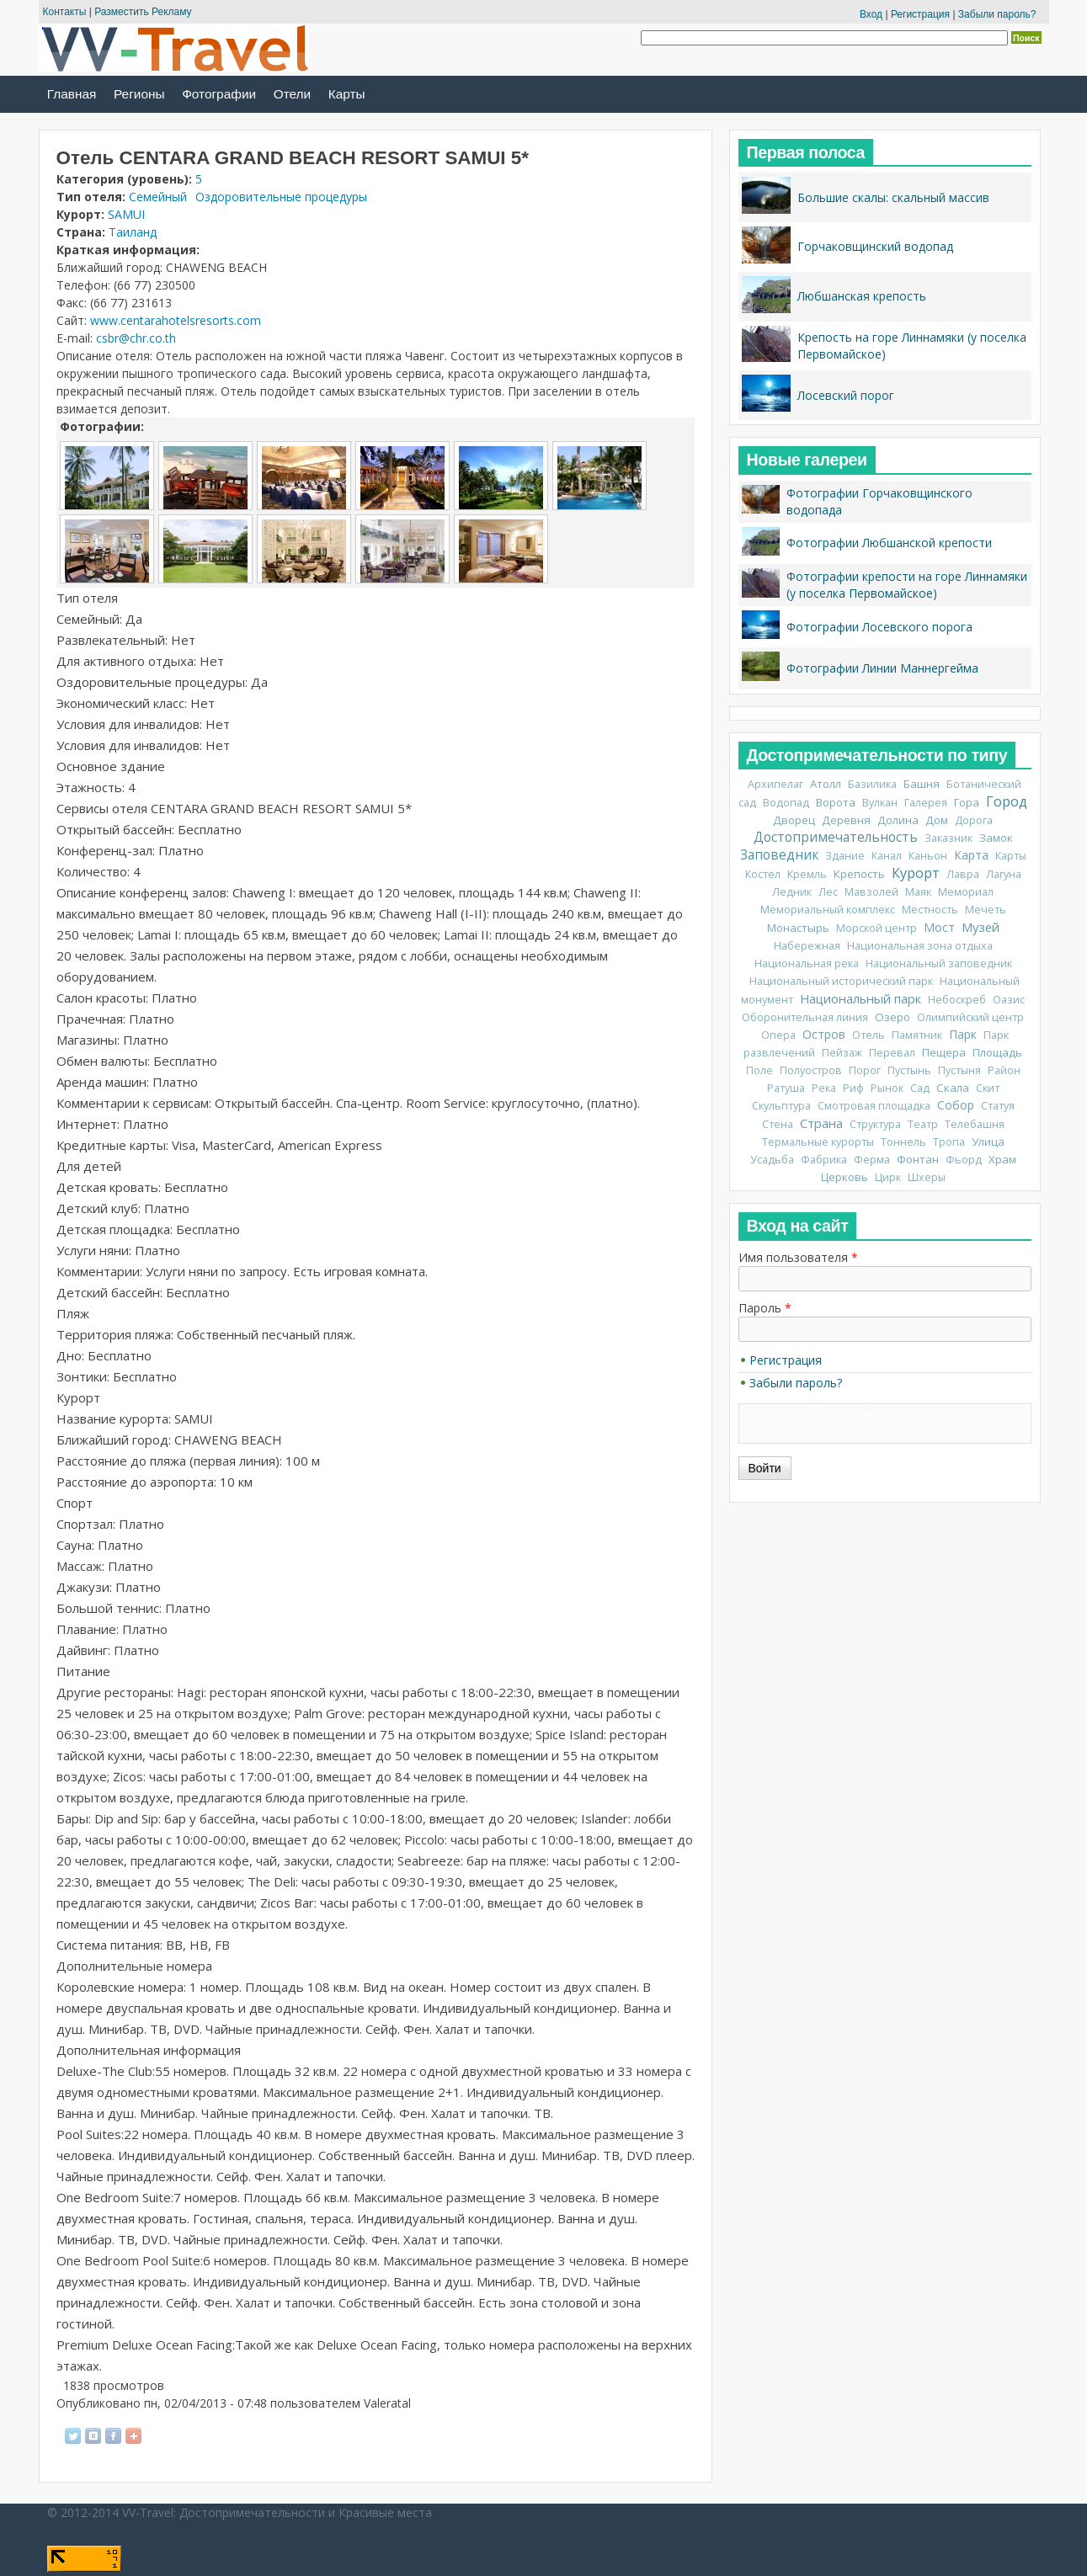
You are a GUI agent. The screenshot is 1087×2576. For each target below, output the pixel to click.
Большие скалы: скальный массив (893, 197)
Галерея (925, 803)
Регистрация (920, 14)
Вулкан (880, 803)
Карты (346, 94)
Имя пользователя (798, 1257)
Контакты (65, 12)
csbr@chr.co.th (136, 338)
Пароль (764, 1308)
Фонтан (918, 1159)
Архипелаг (775, 784)
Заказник (948, 838)
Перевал (892, 1053)
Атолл (825, 783)
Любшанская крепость (861, 296)
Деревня (846, 820)
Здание (845, 856)
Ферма (872, 1159)
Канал (886, 856)
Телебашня (974, 1124)
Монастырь (798, 927)
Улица (988, 1141)
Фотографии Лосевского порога (879, 627)
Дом (936, 820)
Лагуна (1003, 874)
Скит (987, 1088)
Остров (823, 1034)
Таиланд (133, 232)
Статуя (998, 1106)
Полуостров (811, 1070)
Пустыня (959, 1070)
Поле (759, 1070)
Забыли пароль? (997, 14)
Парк (963, 1034)
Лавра (962, 874)
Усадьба (772, 1159)
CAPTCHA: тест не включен (833, 1414)
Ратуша (786, 1088)
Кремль (807, 874)
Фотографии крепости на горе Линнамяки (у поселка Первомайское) (906, 584)
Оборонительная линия (805, 1017)
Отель (868, 1035)
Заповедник (779, 855)
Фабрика (824, 1159)
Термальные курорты (818, 1142)
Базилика (872, 784)
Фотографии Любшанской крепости (889, 543)
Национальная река (806, 963)
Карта (971, 855)
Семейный (158, 197)
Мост (939, 927)
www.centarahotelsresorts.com (175, 320)
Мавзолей (871, 892)
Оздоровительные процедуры (281, 197)
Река (824, 1088)
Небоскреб (957, 1000)
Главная (72, 94)
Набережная (807, 946)
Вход (871, 14)
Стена (777, 1124)
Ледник (792, 892)
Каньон (927, 856)
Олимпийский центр (970, 1017)
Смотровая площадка (874, 1106)
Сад (920, 1088)
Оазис (1009, 1000)
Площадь (997, 1052)
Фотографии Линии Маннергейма (882, 668)
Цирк (888, 1177)
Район (1004, 1070)
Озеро (892, 1017)
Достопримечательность (836, 837)
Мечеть (985, 909)
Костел (763, 874)
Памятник (917, 1035)
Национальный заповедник (939, 963)
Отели (292, 94)
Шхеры (927, 1177)
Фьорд (964, 1159)
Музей (980, 926)
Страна (821, 1123)
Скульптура (781, 1106)
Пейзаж (842, 1053)
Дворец (794, 820)
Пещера (944, 1052)
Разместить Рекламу (142, 12)
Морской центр (876, 928)
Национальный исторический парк (841, 981)
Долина (898, 820)
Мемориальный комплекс (827, 909)
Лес (828, 892)
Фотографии (219, 94)
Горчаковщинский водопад (875, 246)
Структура (875, 1124)
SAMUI (126, 214)
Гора (966, 802)
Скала (952, 1087)
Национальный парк (860, 998)
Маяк (918, 892)
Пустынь (909, 1070)
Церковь (844, 1176)
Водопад (786, 803)
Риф (853, 1088)
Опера (778, 1035)
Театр (923, 1124)
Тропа (949, 1142)
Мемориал (966, 892)
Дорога (974, 820)
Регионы (139, 94)
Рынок (887, 1088)
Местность (930, 909)
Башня (921, 783)
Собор (955, 1105)
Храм (1002, 1159)
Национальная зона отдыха (920, 946)
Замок (996, 837)
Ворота (835, 802)
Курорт (916, 873)
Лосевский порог (845, 395)
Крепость (859, 873)
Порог (865, 1070)
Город (1006, 801)
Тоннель (903, 1142)
